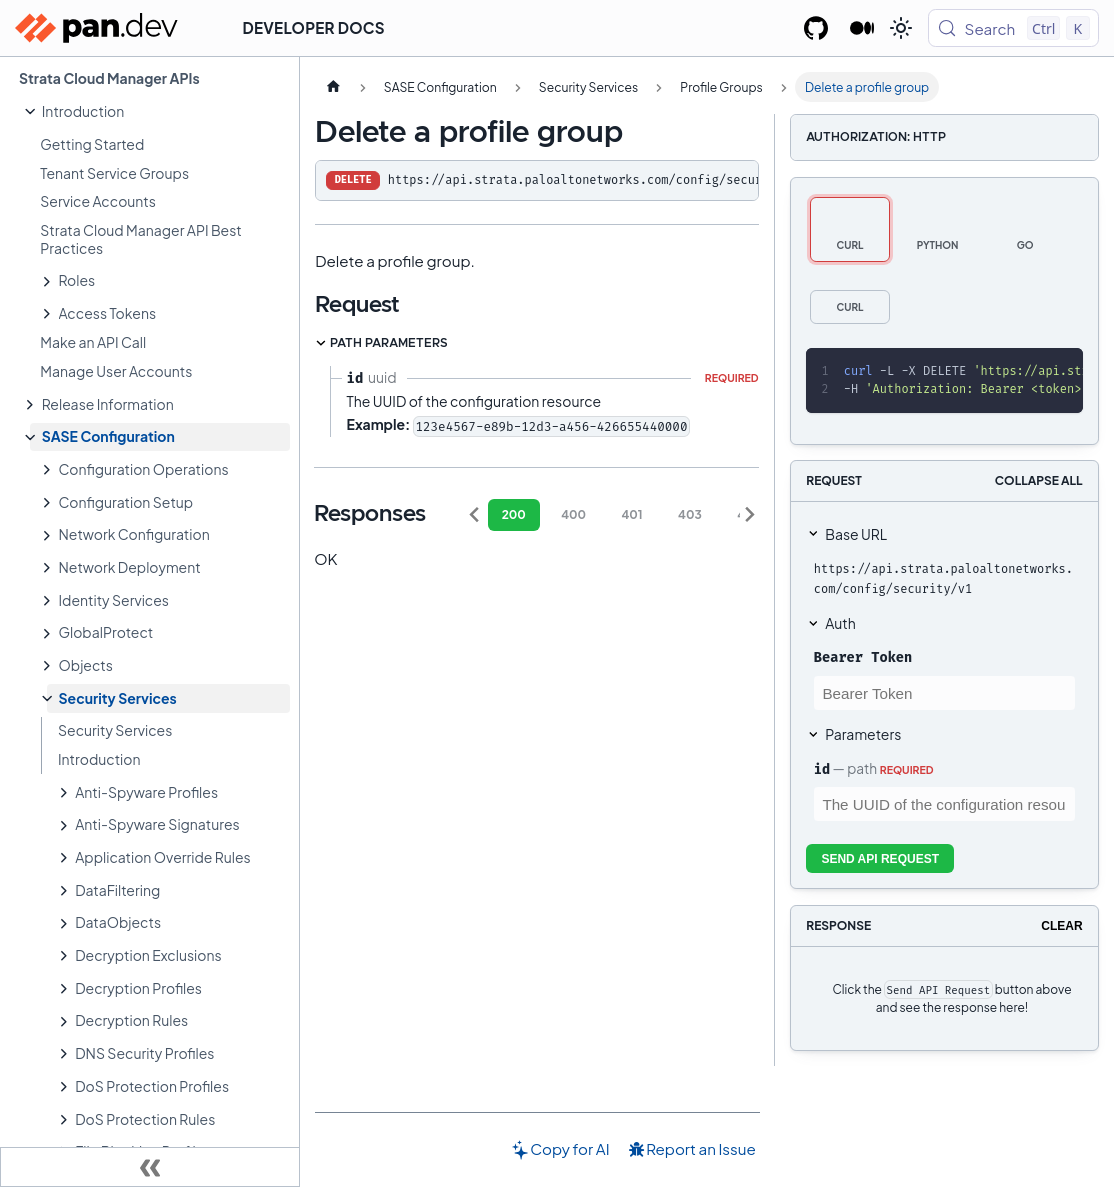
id (822, 769)
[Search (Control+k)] (1013, 28)
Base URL (856, 534)
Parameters (863, 734)
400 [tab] (573, 514)
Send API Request (880, 859)
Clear (1061, 926)
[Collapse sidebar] (150, 1167)
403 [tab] (690, 514)
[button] (160, 111)
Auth (840, 623)
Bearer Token (863, 657)
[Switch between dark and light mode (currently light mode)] (901, 28)
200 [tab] (514, 514)
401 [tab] (631, 514)
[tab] (850, 229)
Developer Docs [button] (314, 27)
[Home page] (333, 87)
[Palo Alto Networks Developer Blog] (862, 28)
